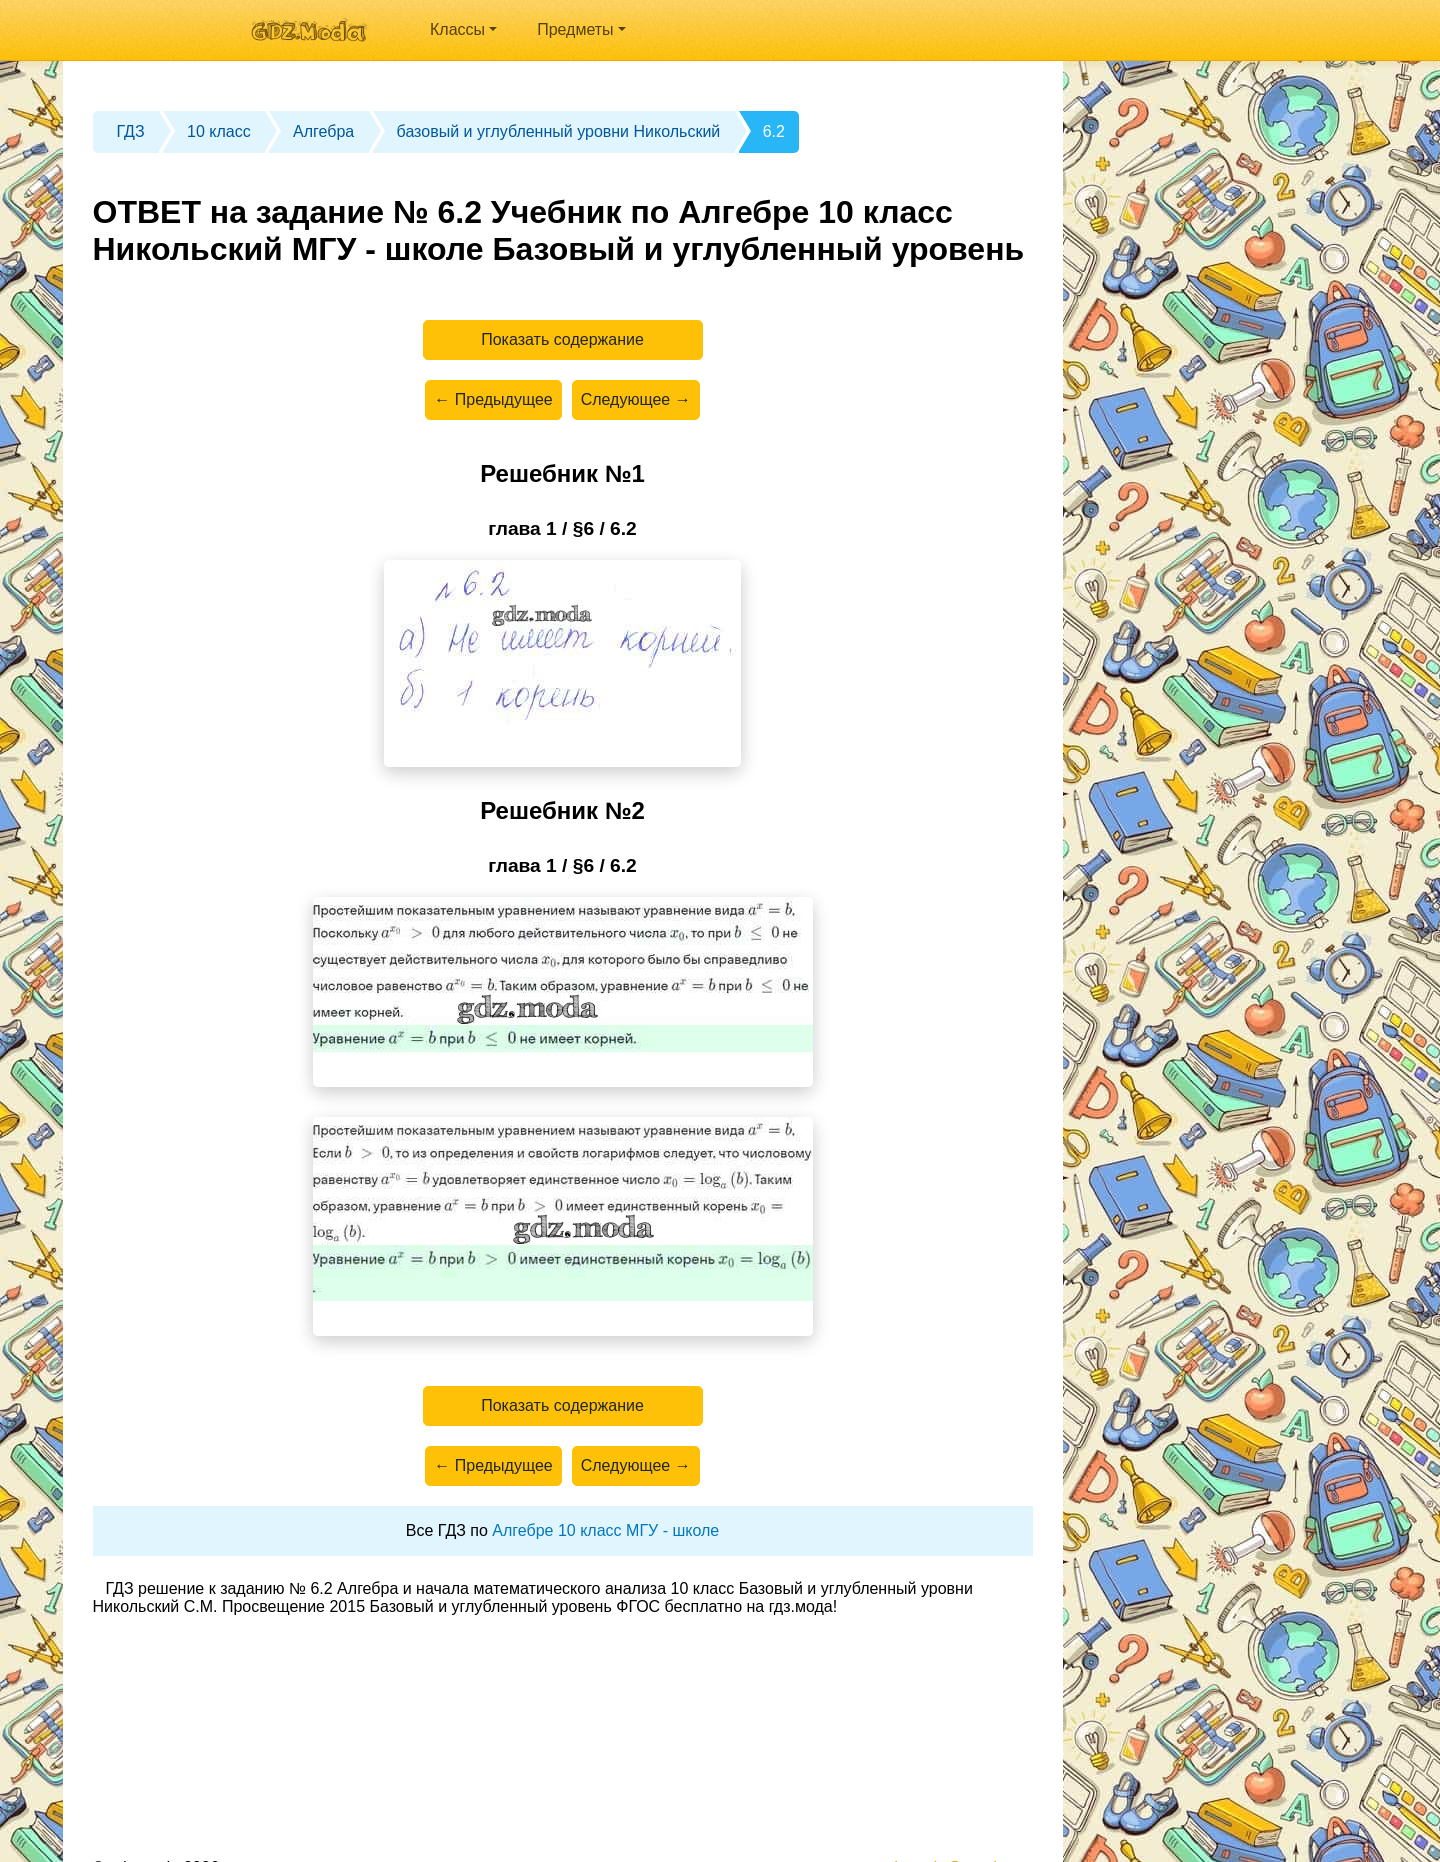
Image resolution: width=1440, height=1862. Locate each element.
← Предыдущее (493, 399)
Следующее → (636, 399)
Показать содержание (562, 339)
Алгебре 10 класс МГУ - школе (605, 1530)
